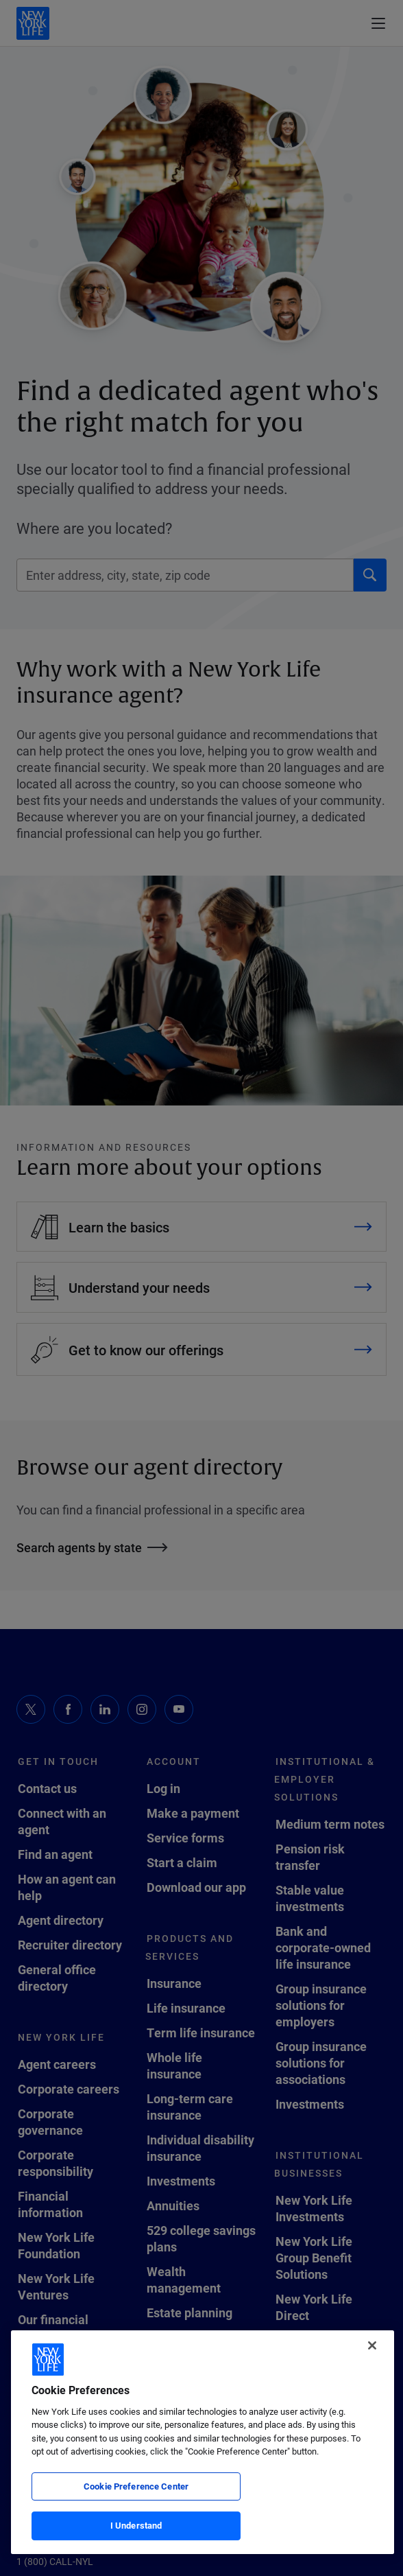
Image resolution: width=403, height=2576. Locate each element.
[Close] (372, 2345)
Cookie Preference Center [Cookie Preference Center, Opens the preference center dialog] (136, 2486)
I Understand (136, 2525)
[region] (202, 2442)
